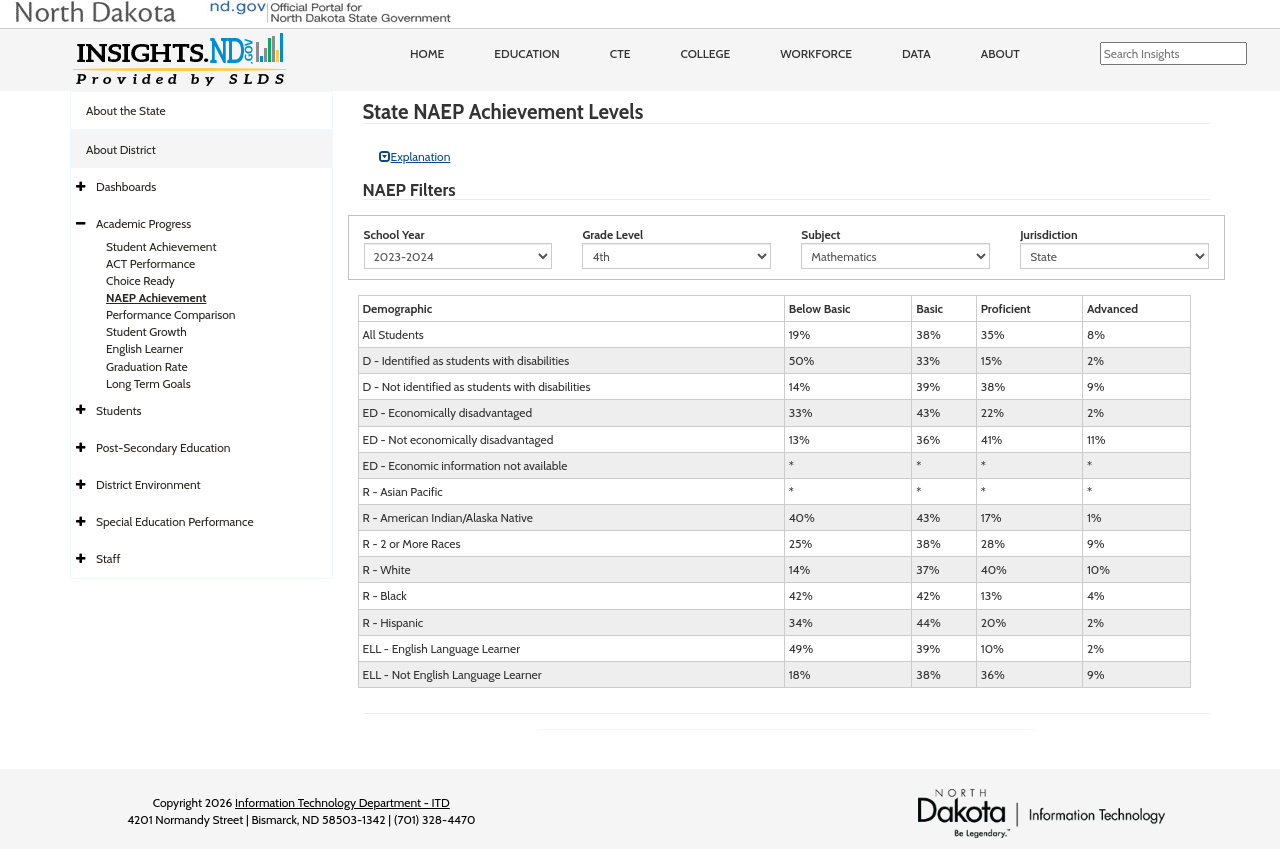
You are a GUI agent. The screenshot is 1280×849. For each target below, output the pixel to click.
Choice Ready (140, 280)
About (1000, 53)
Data (916, 53)
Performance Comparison (171, 314)
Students (119, 410)
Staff (108, 558)
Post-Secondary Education (163, 447)
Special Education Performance (175, 521)
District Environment (148, 484)
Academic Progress (143, 223)
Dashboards (126, 186)
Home (427, 53)
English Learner (144, 348)
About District (121, 149)
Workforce (816, 53)
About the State (126, 110)
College (705, 53)
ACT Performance (150, 263)
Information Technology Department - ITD (342, 802)
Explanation (415, 156)
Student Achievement (161, 246)
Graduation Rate (147, 366)
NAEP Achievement (156, 297)
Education (527, 53)
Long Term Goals (148, 383)
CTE (620, 53)
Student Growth (146, 331)
